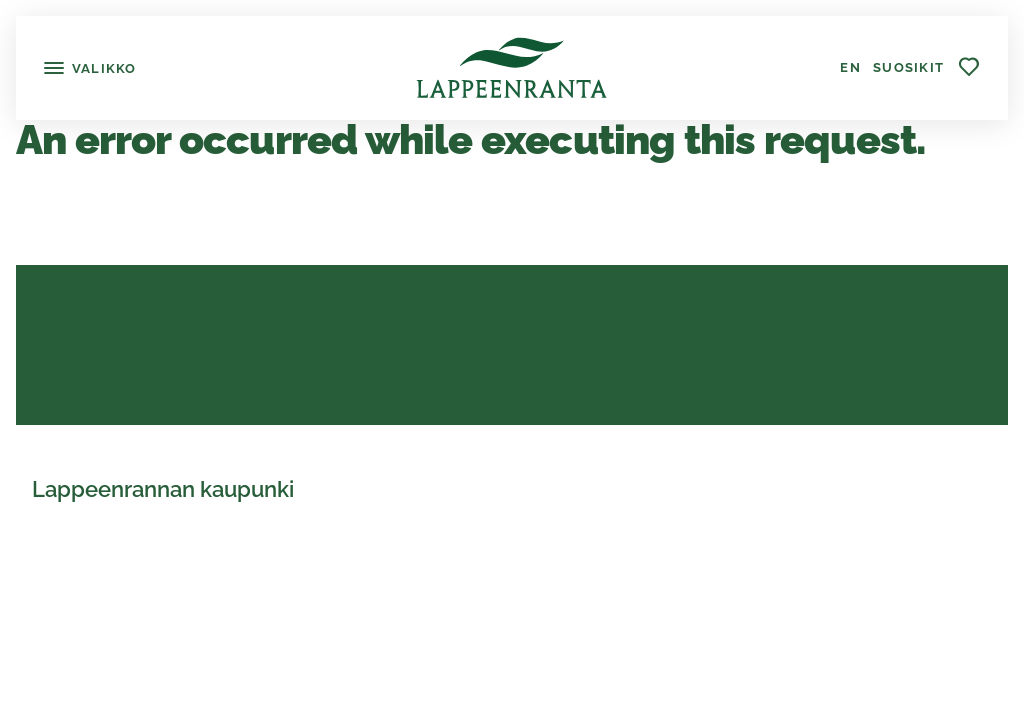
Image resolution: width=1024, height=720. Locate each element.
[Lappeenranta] (511, 68)
